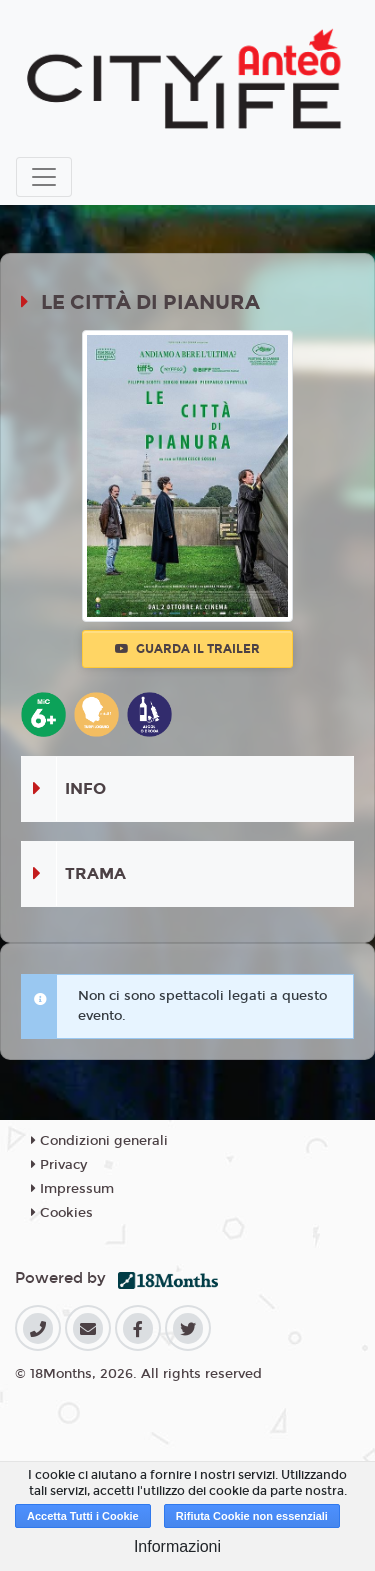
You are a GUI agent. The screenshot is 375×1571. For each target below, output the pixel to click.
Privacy (59, 1165)
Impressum (72, 1189)
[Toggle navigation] (44, 177)
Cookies (62, 1213)
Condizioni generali (99, 1141)
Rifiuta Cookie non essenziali (252, 1516)
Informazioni (177, 1546)
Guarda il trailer (187, 649)
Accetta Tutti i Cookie (83, 1516)
